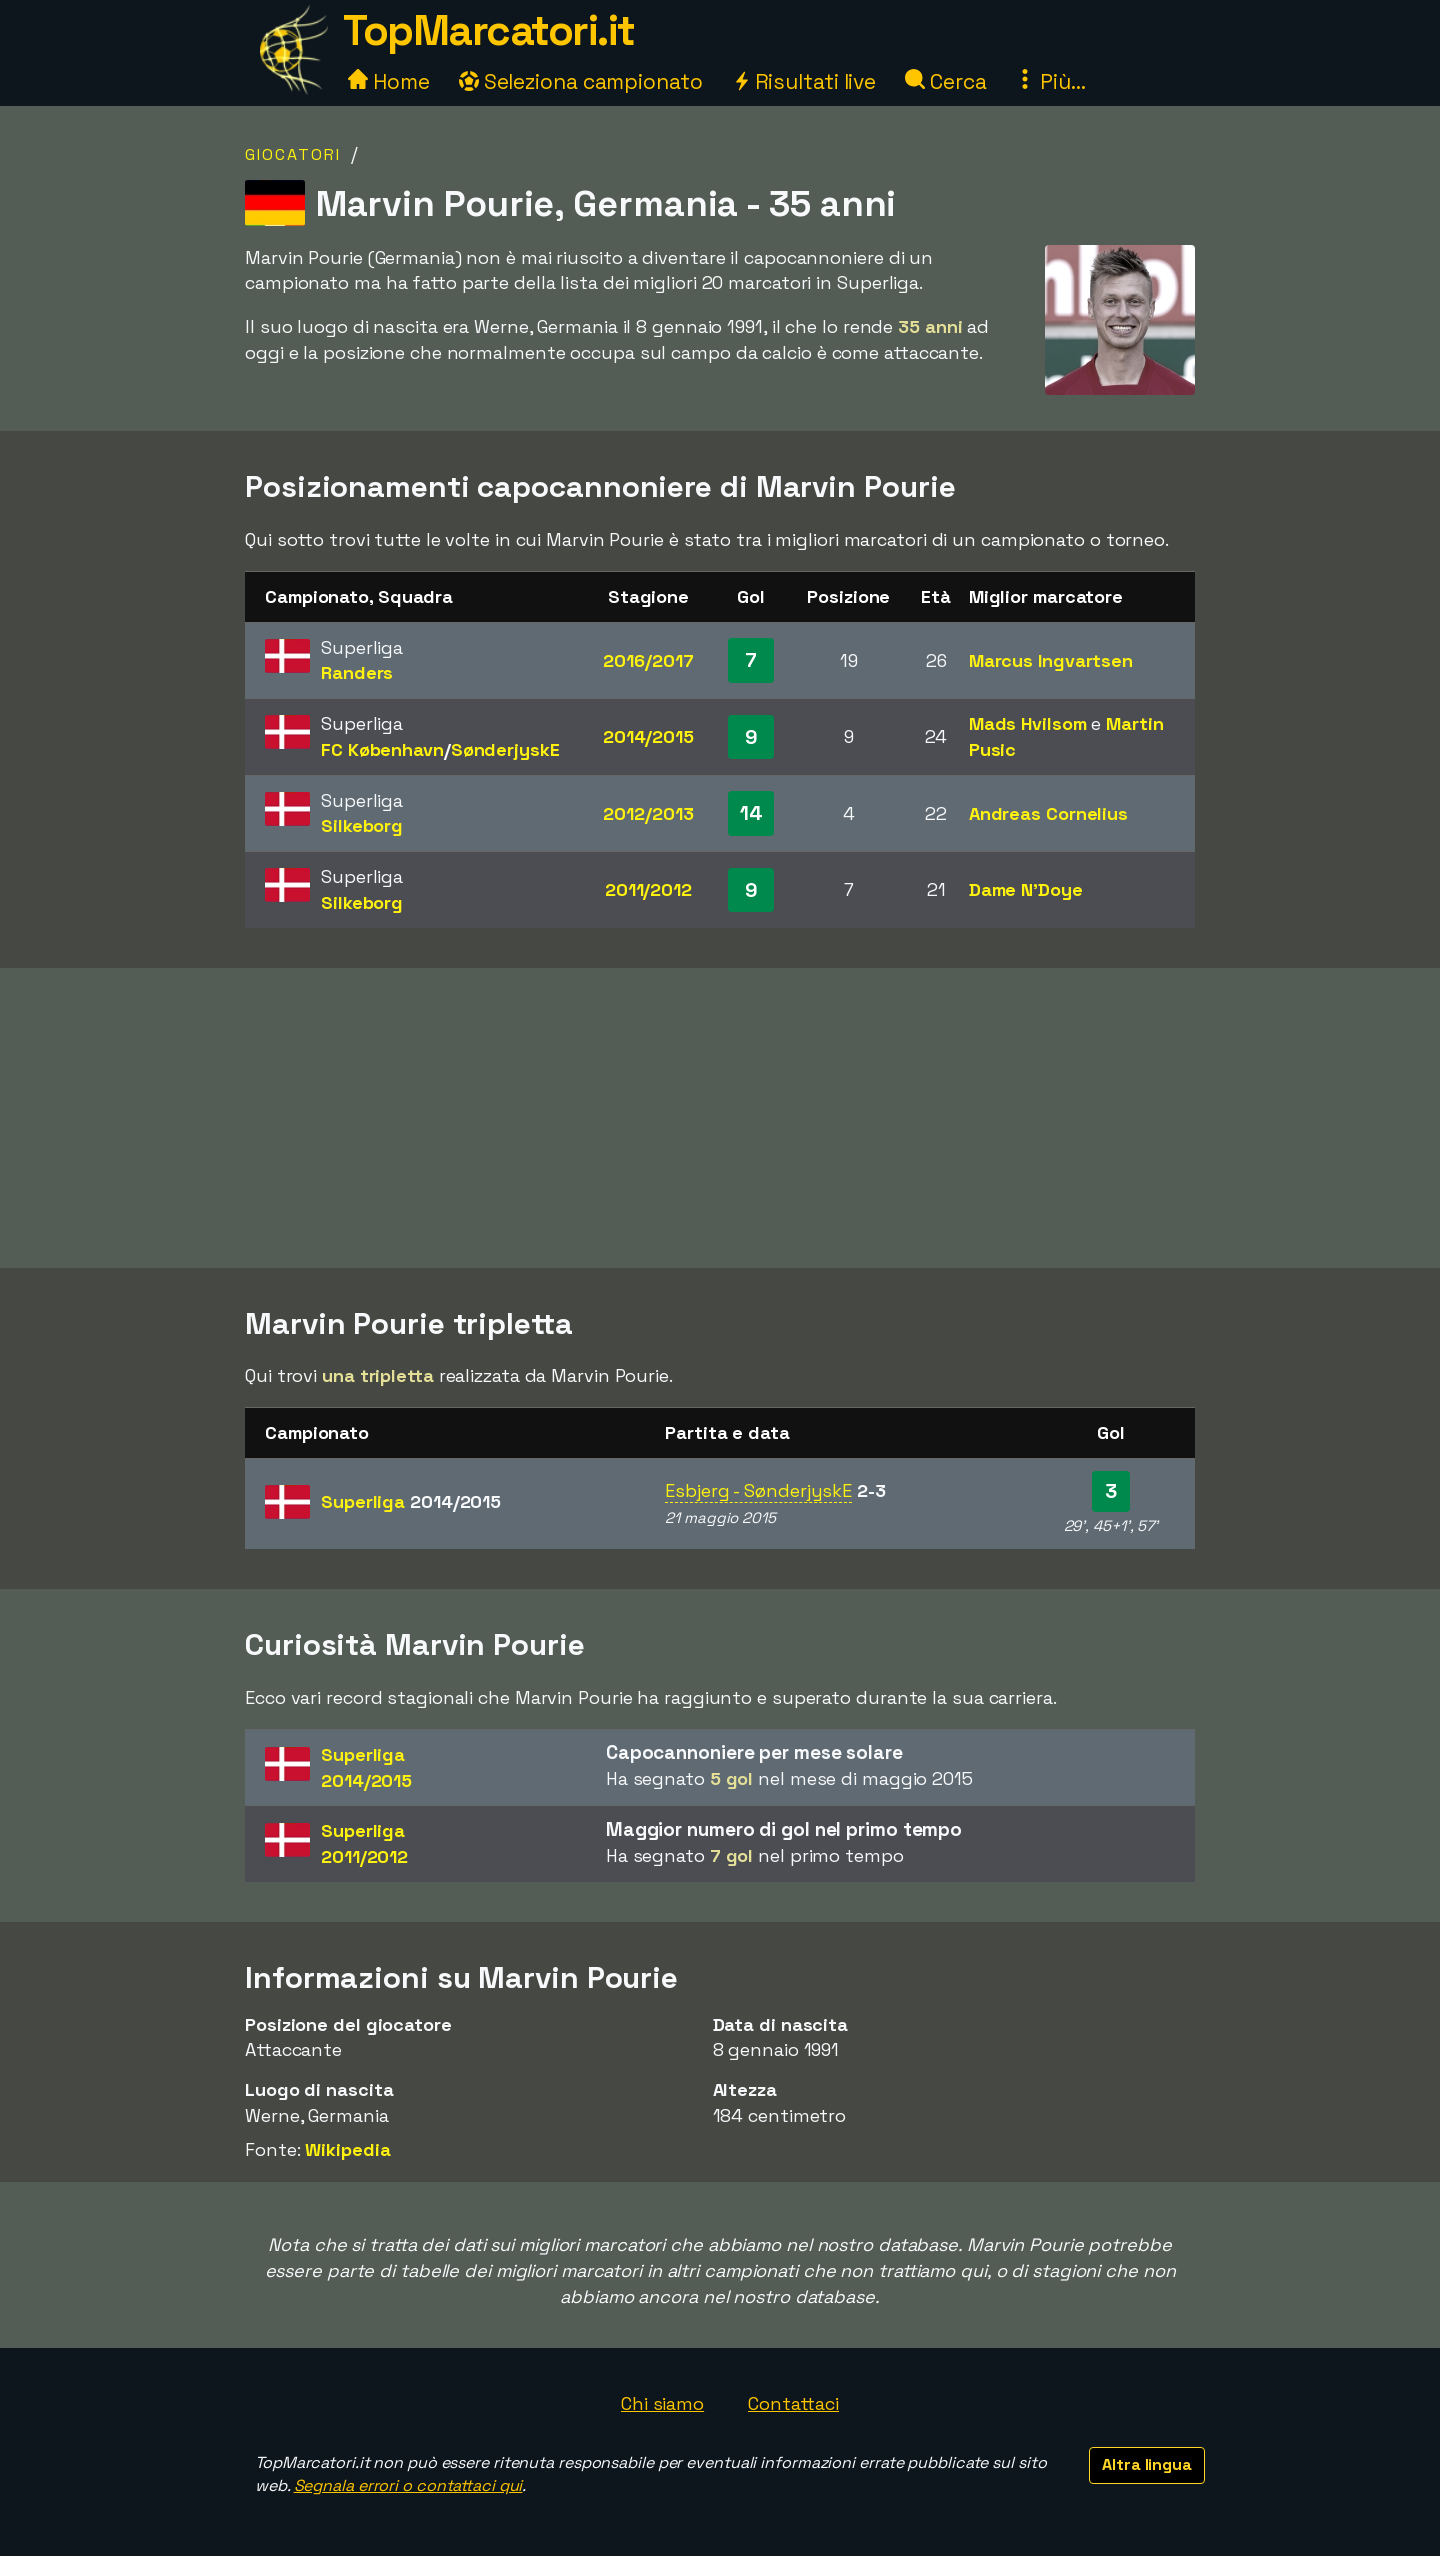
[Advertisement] (720, 1118)
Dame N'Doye (1026, 889)
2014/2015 (648, 736)
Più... (1050, 81)
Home (389, 81)
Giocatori (293, 154)
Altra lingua (1147, 2464)
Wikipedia (347, 2149)
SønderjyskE (505, 749)
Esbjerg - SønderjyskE (758, 1490)
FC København (382, 749)
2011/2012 (648, 889)
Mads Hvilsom (1028, 723)
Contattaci (793, 2403)
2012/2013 (648, 813)
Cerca (945, 81)
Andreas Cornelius (1048, 813)
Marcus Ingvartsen (1051, 660)
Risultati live (804, 81)
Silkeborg (362, 825)
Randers (357, 672)
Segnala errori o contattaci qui (408, 2485)
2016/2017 (648, 660)
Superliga (411, 1501)
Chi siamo (662, 2403)
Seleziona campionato (581, 81)
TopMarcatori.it (489, 30)
